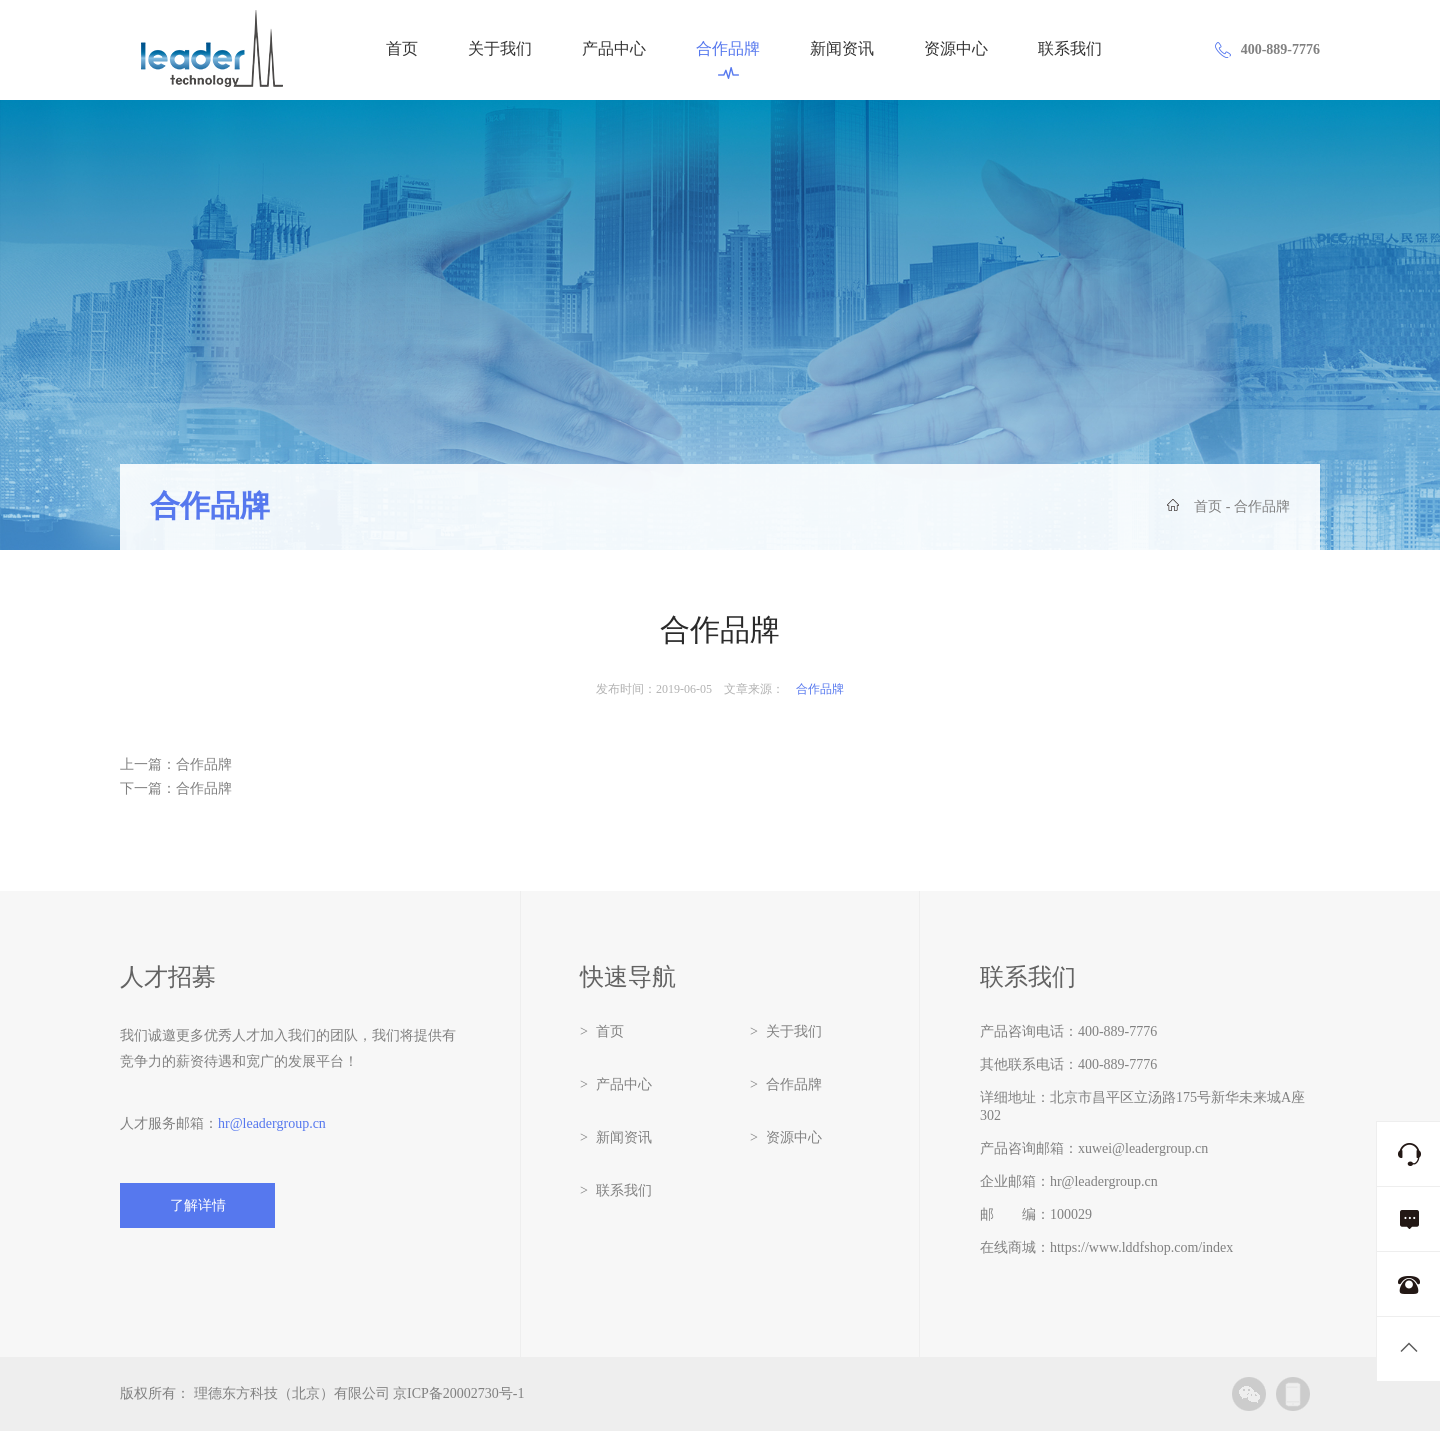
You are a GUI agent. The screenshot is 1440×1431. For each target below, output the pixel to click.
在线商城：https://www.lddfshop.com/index (1106, 1247)
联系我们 (1070, 49)
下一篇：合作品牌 (176, 788)
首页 (402, 49)
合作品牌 (728, 60)
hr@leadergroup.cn (272, 1123)
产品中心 (614, 49)
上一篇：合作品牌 (176, 764)
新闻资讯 (842, 49)
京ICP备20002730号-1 (458, 1393)
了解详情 (198, 1205)
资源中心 (956, 49)
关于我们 (500, 49)
